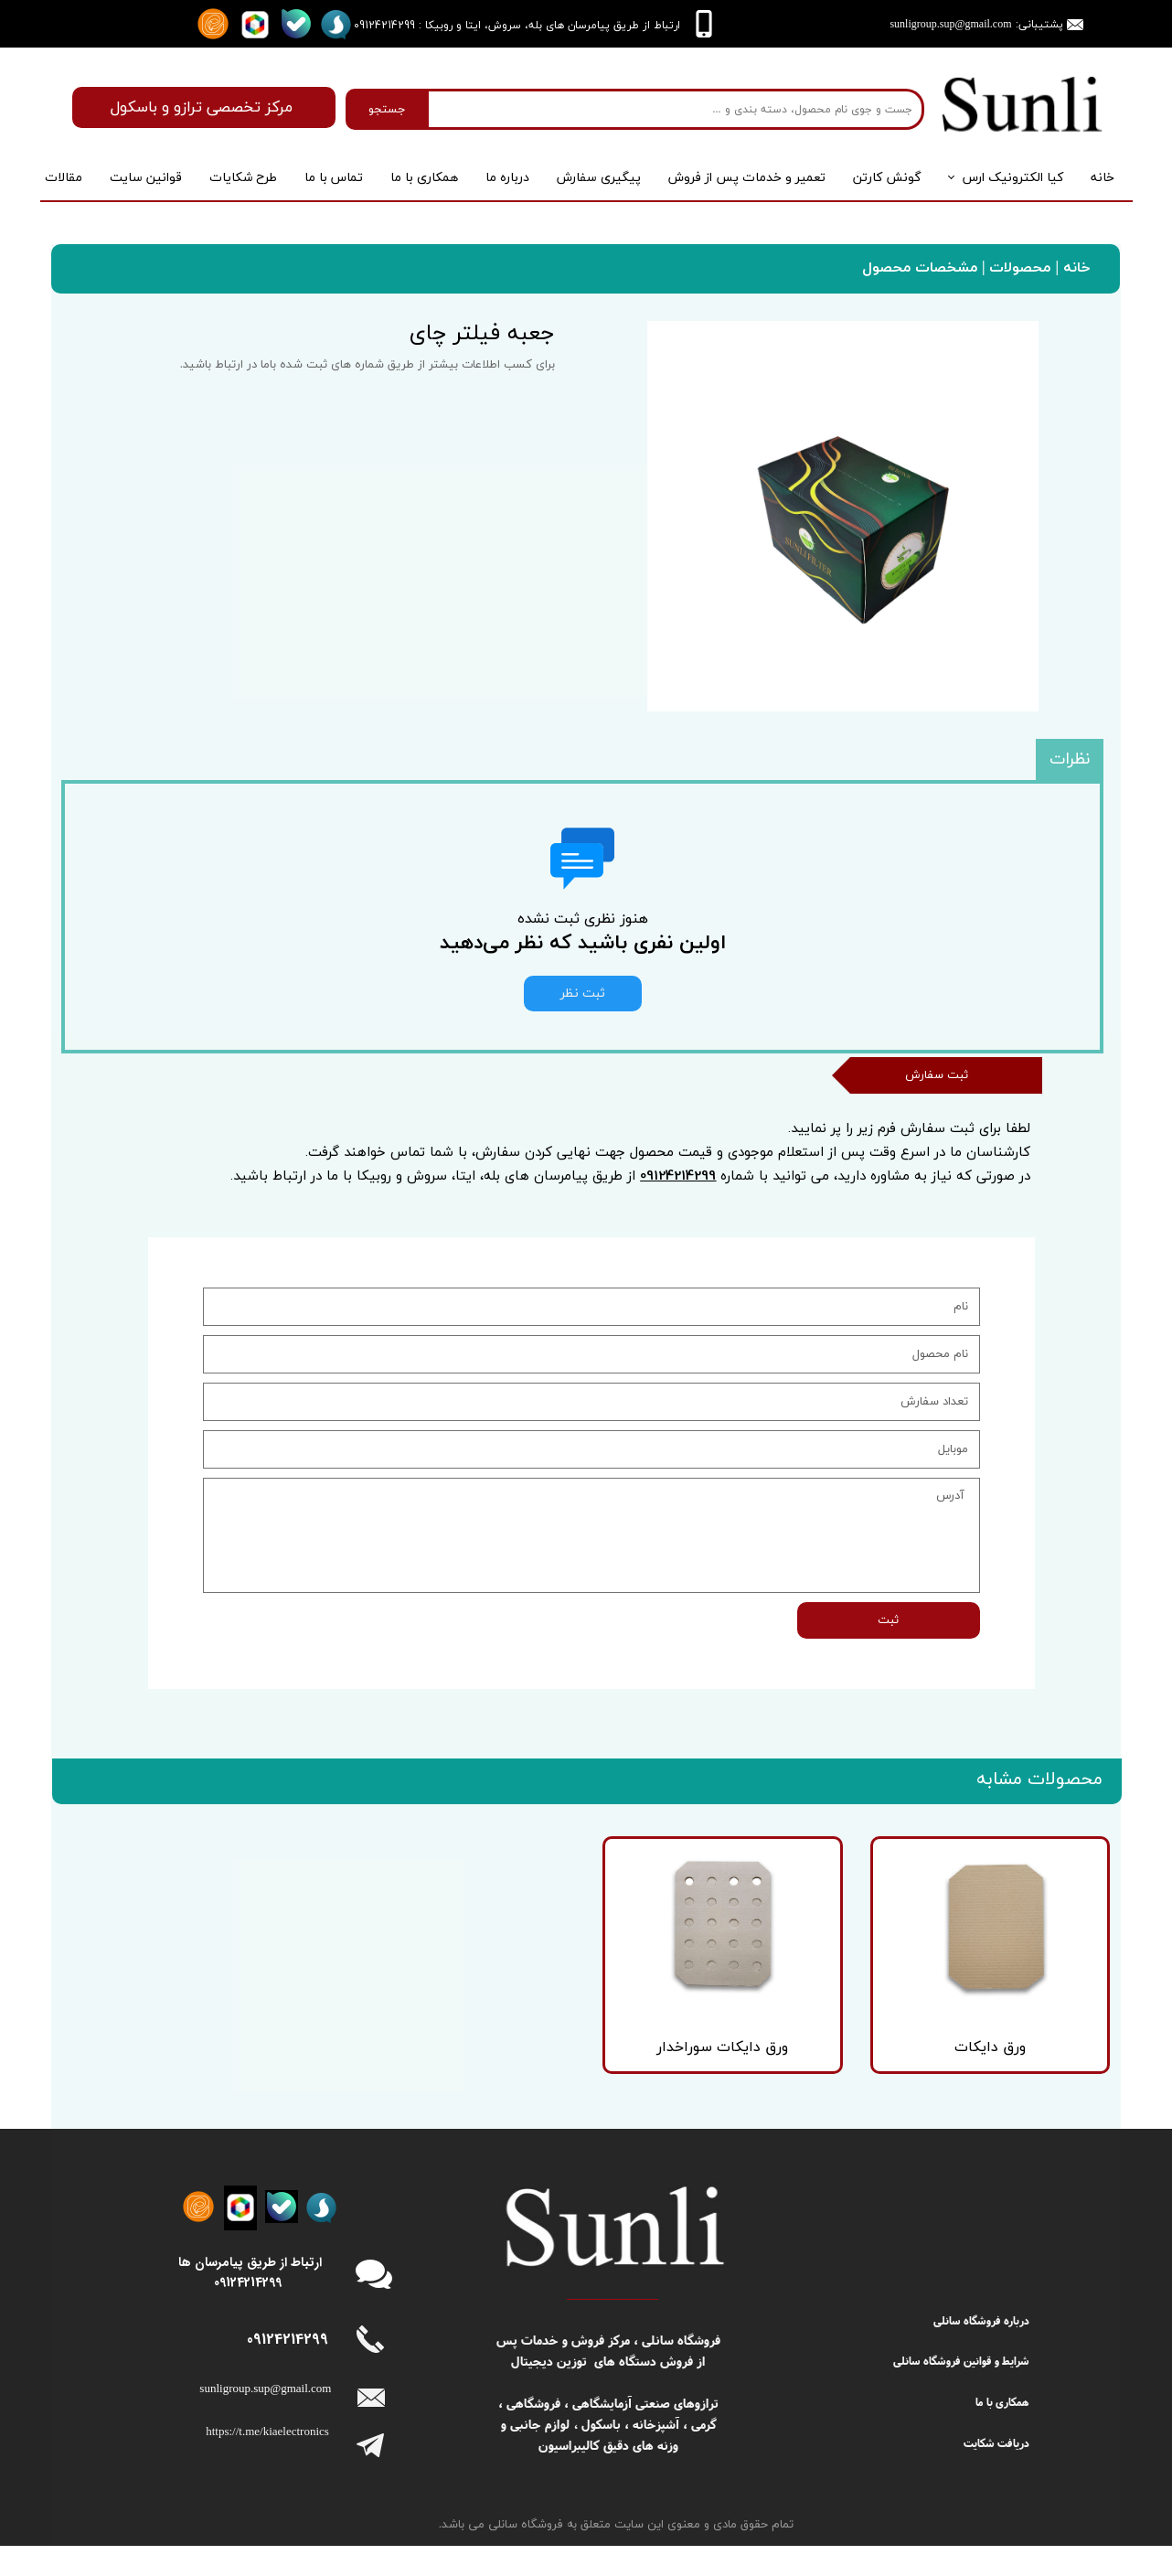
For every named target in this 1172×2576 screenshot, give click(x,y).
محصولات (1017, 268)
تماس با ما (333, 178)
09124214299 (678, 1225)
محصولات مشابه (1039, 1831)
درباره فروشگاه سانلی (981, 2349)
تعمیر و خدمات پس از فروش (747, 178)
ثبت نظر (582, 993)
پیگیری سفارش (599, 178)
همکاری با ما (424, 178)
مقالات (63, 178)
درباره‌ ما (507, 178)
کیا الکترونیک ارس (1013, 178)
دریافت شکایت (996, 2472)
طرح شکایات (243, 178)
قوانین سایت (146, 178)
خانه (1102, 178)
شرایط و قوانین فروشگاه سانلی (961, 2391)
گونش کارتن (887, 178)
